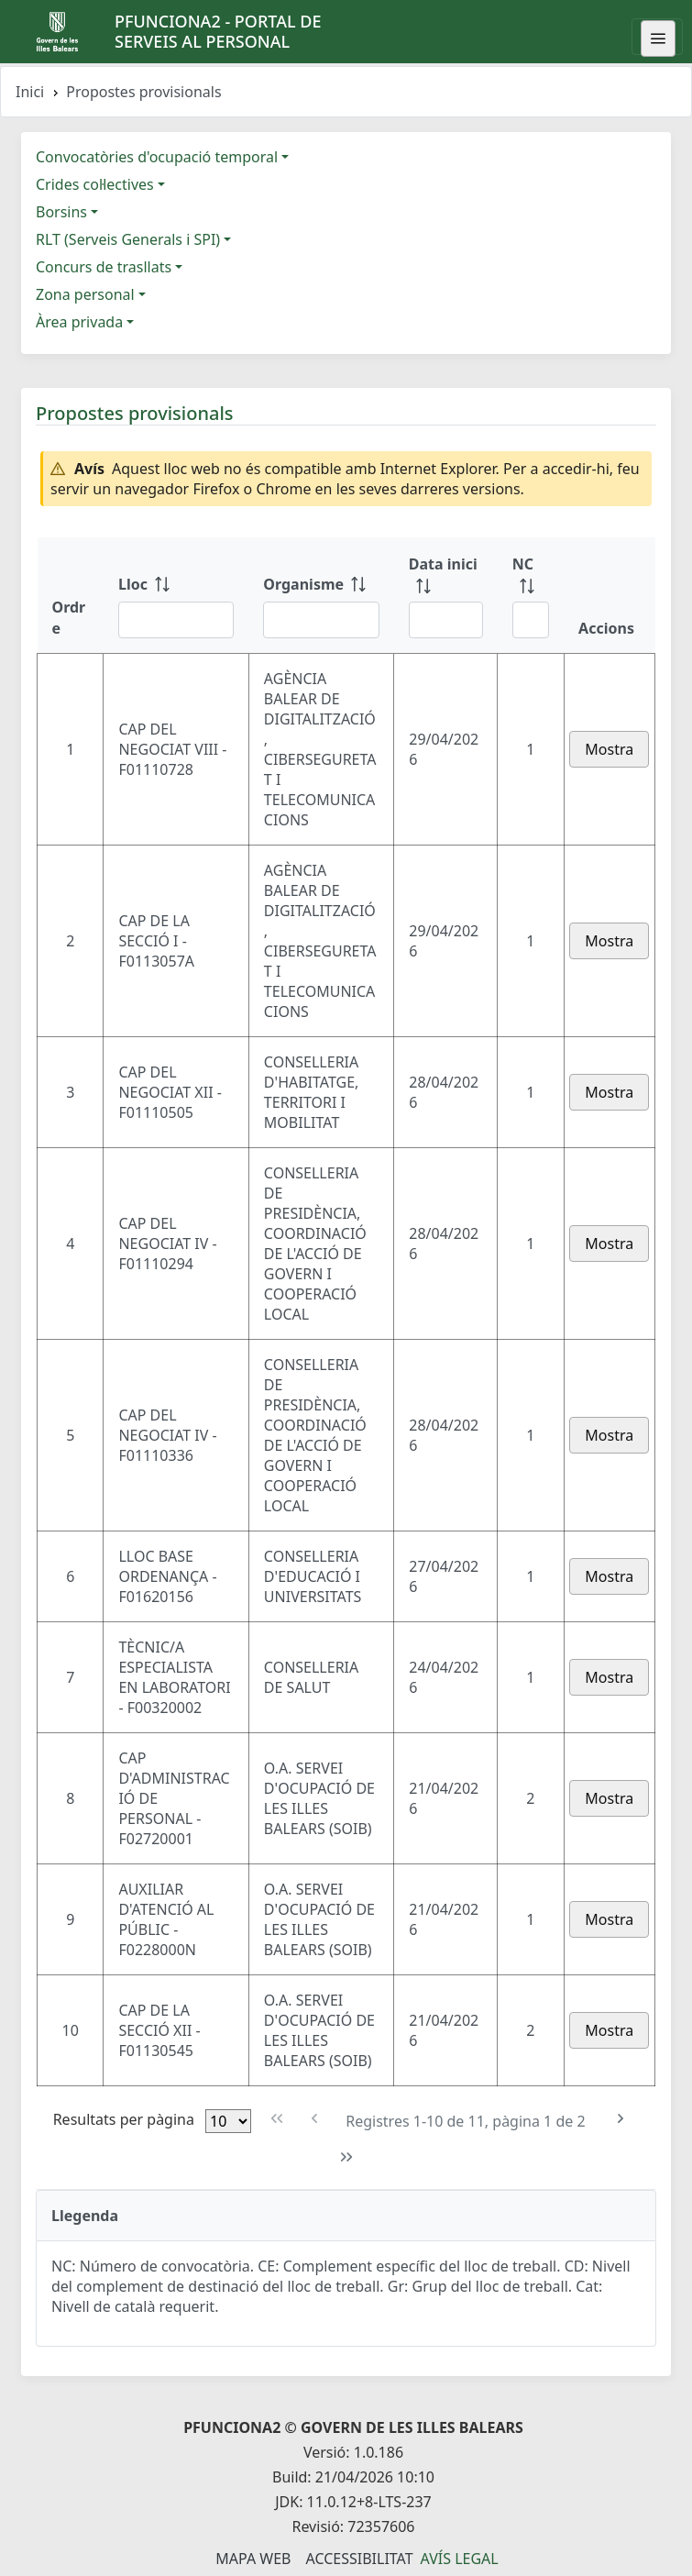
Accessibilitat (358, 2558)
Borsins (61, 212)
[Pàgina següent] (621, 2119)
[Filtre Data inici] (446, 620)
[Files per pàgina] (228, 2121)
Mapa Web (253, 2558)
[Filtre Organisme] (321, 620)
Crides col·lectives (95, 184)
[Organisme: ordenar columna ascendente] (320, 595)
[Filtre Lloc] (176, 620)
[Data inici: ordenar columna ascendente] (446, 595)
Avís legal (460, 2558)
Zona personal (85, 294)
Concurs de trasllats (103, 267)
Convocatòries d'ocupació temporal (157, 157)
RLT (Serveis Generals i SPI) (128, 239)
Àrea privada (79, 322)
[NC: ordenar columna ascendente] (531, 595)
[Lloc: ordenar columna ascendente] (176, 595)
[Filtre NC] (530, 620)
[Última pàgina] (346, 2157)
